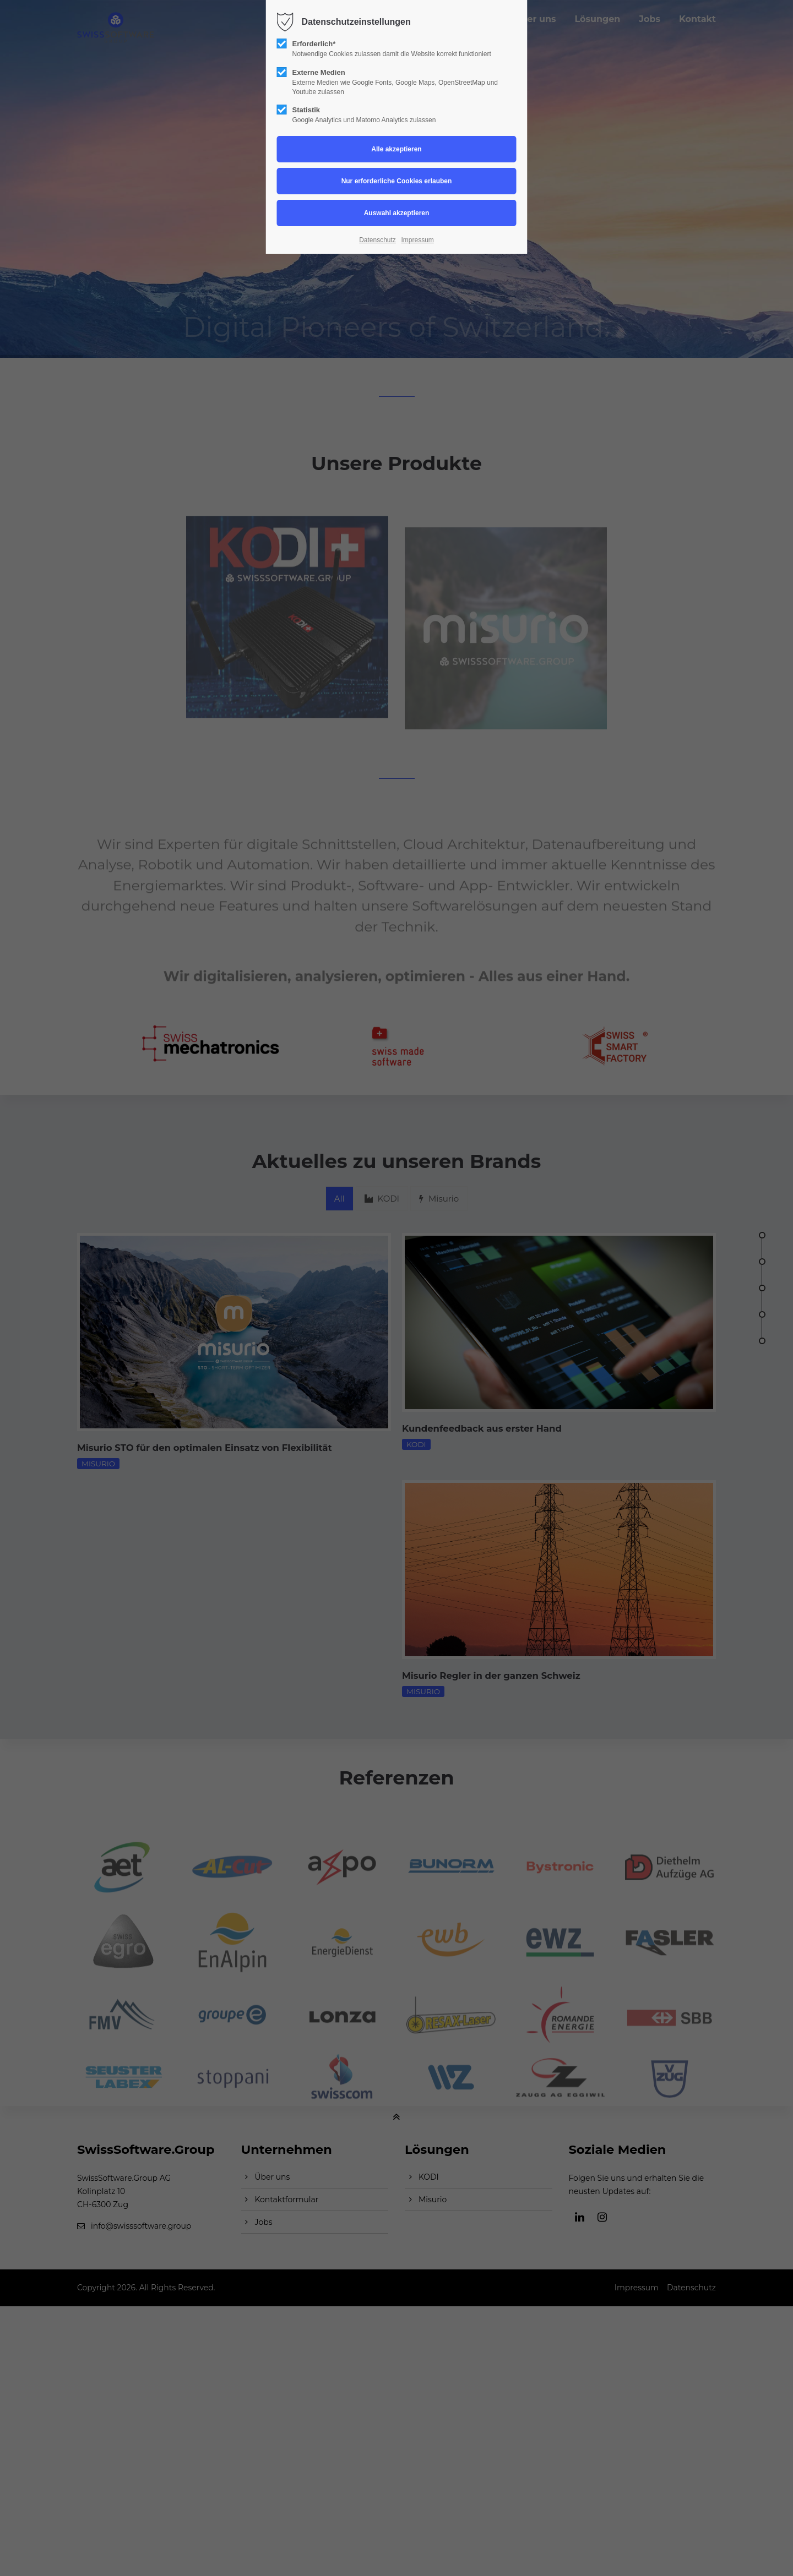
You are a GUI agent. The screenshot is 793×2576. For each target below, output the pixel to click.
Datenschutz (377, 240)
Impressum (417, 240)
